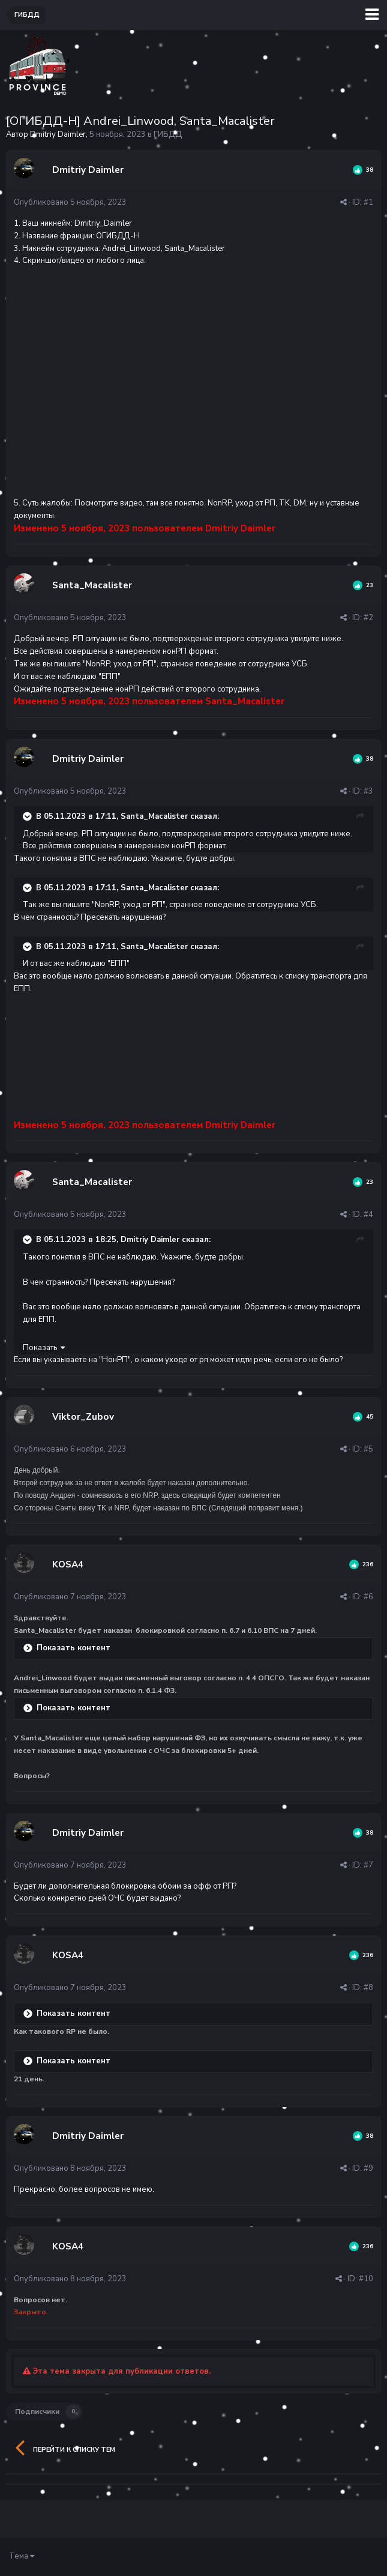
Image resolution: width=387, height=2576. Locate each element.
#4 (368, 1214)
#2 (368, 617)
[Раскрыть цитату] (28, 816)
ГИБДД (168, 134)
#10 (366, 2278)
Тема (21, 2556)
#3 (368, 791)
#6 (368, 1596)
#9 (368, 2168)
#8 (368, 1987)
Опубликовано (70, 202)
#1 (368, 202)
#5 (368, 1449)
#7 (368, 1865)
